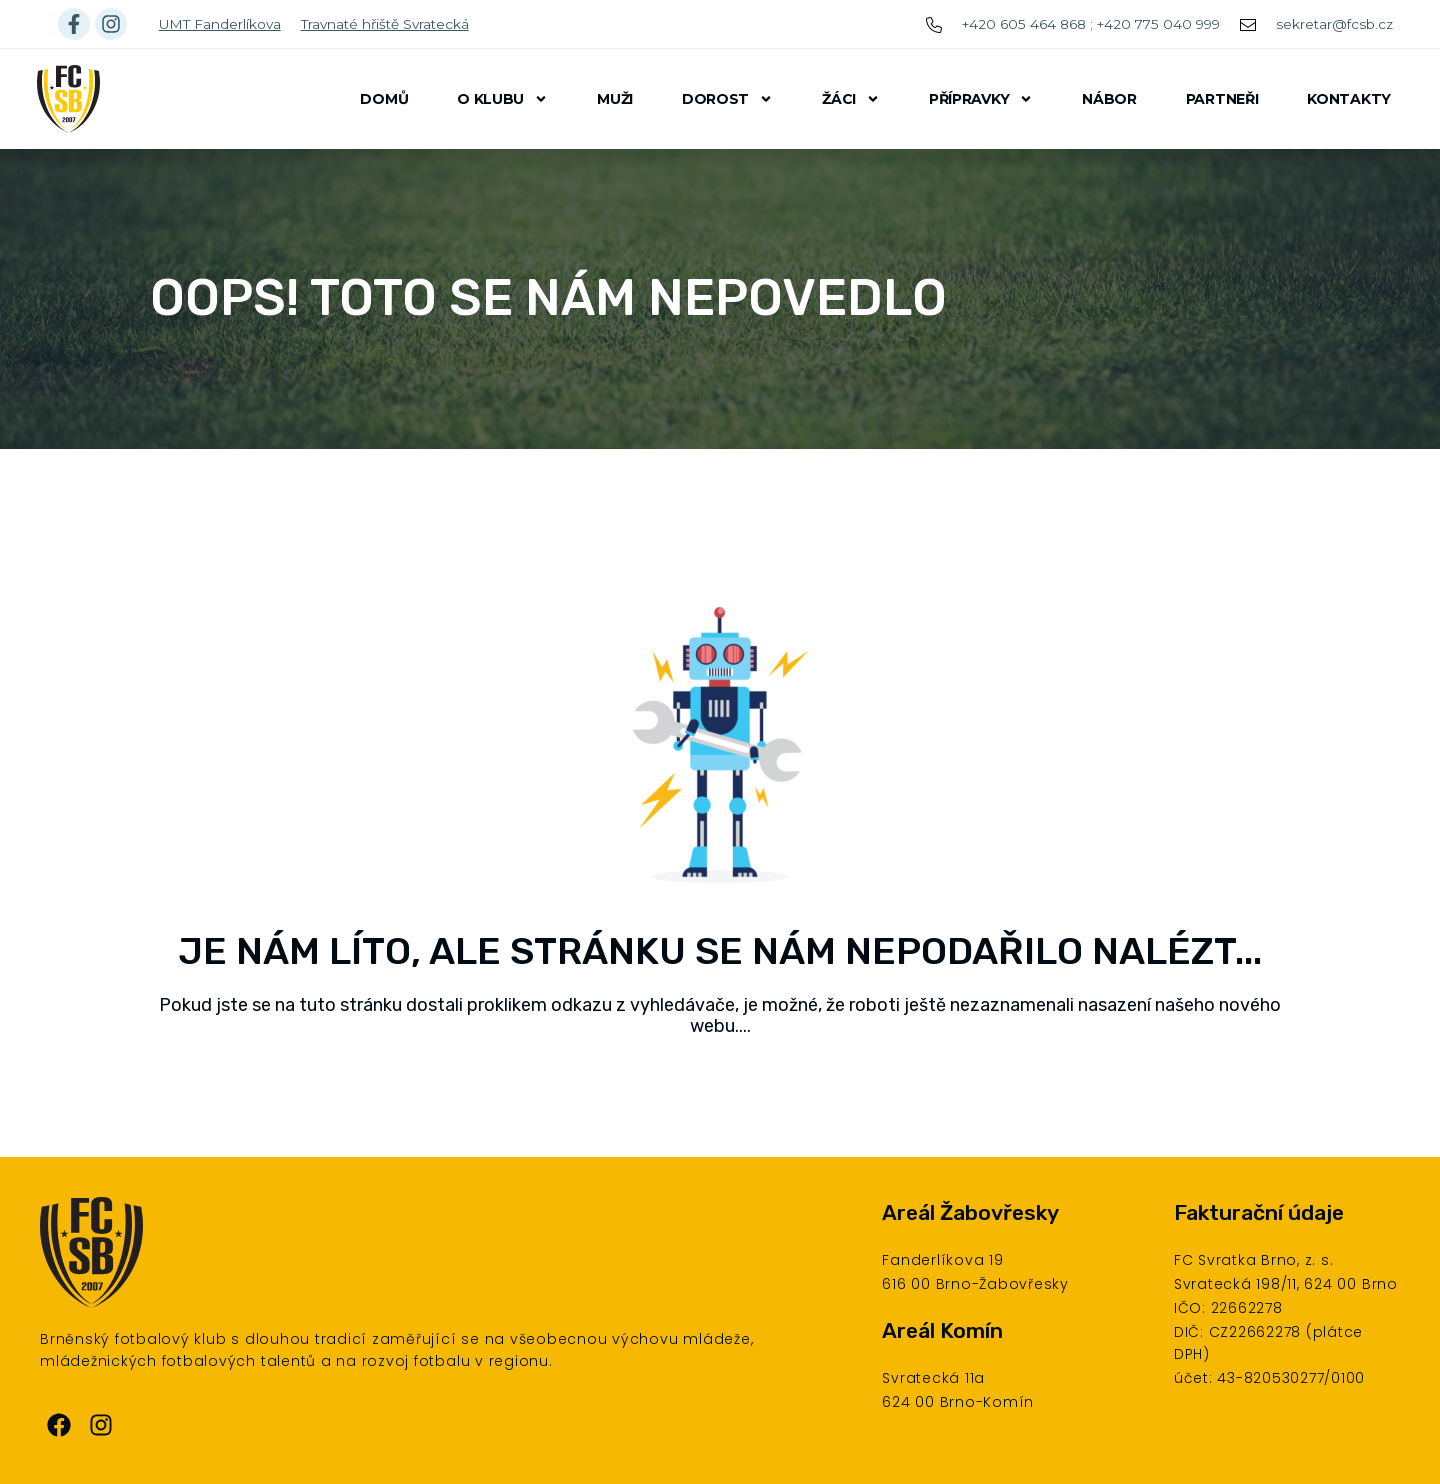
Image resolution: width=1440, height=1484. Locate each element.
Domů (384, 99)
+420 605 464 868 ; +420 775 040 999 (1091, 24)
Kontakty (1349, 99)
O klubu (502, 99)
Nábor (1109, 99)
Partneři (1222, 99)
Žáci (851, 99)
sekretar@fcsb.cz (1334, 24)
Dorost (727, 99)
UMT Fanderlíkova (220, 24)
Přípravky (981, 99)
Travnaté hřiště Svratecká (385, 24)
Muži (615, 99)
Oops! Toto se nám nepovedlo (548, 298)
